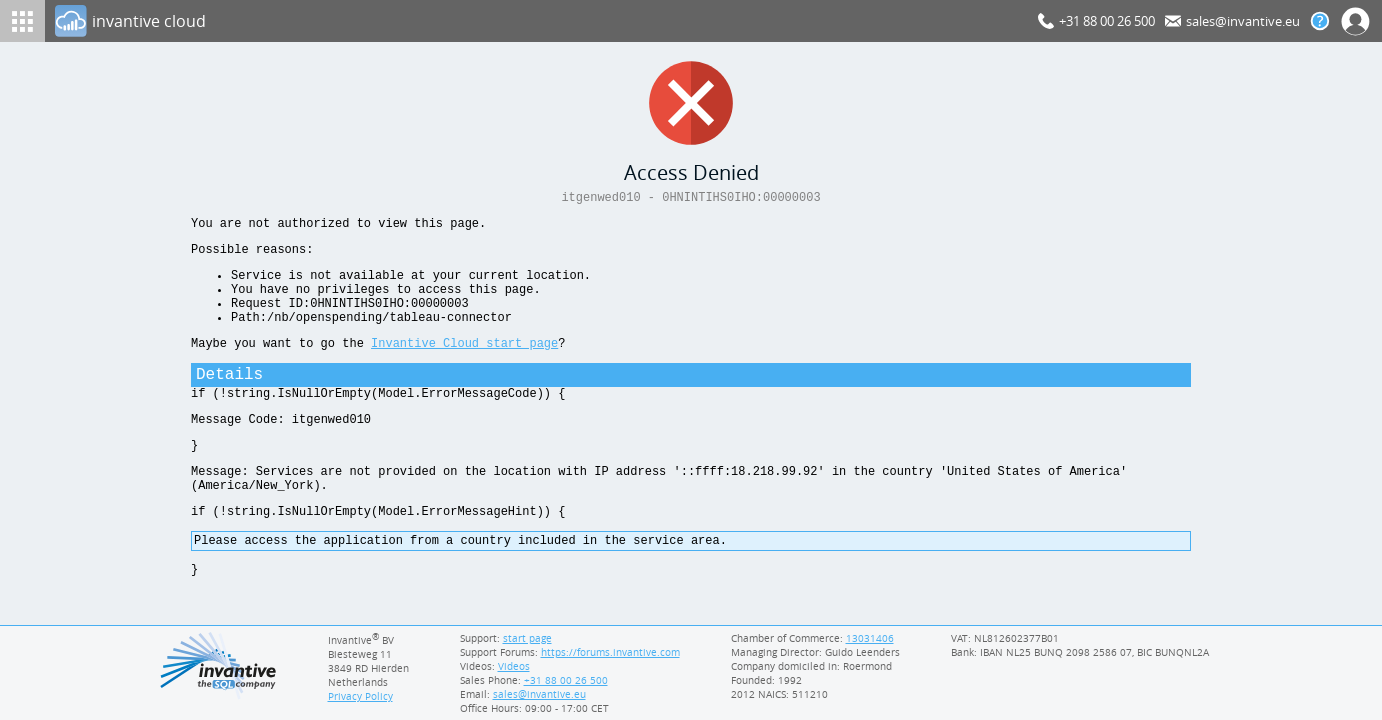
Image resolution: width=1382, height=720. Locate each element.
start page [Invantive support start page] (528, 638)
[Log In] (542, 21)
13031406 (870, 638)
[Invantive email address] (536, 694)
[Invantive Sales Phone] (563, 680)
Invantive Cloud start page (464, 366)
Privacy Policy (361, 696)
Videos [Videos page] (513, 666)
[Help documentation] (1320, 21)
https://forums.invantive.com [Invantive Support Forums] (611, 652)
